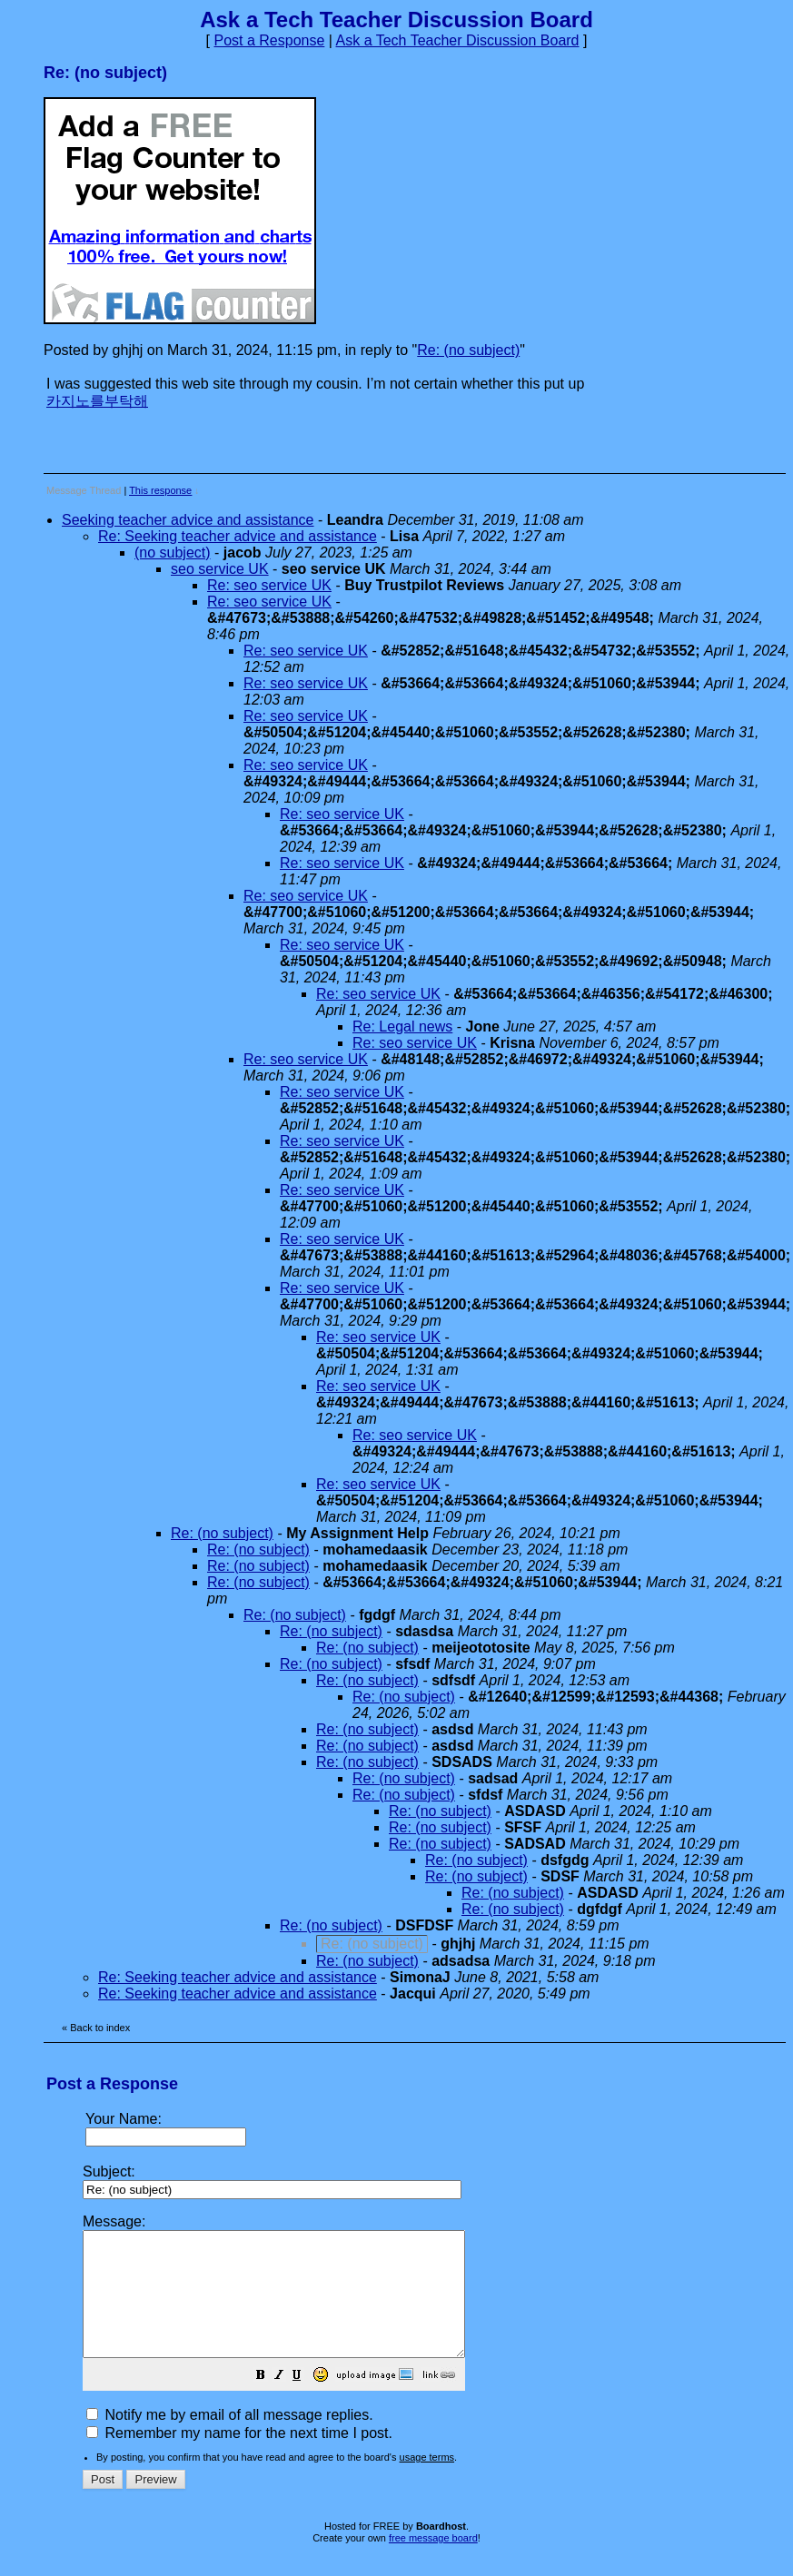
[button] (306, 2401)
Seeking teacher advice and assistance (188, 520)
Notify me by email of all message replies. (229, 2439)
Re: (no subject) (468, 350)
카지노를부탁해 (97, 401)
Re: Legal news (402, 1026)
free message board (433, 2562)
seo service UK (220, 569)
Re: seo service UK (269, 585)
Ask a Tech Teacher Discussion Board (458, 40)
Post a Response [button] (268, 40)
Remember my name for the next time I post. (239, 2457)
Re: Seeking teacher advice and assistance (237, 536)
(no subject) (172, 552)
